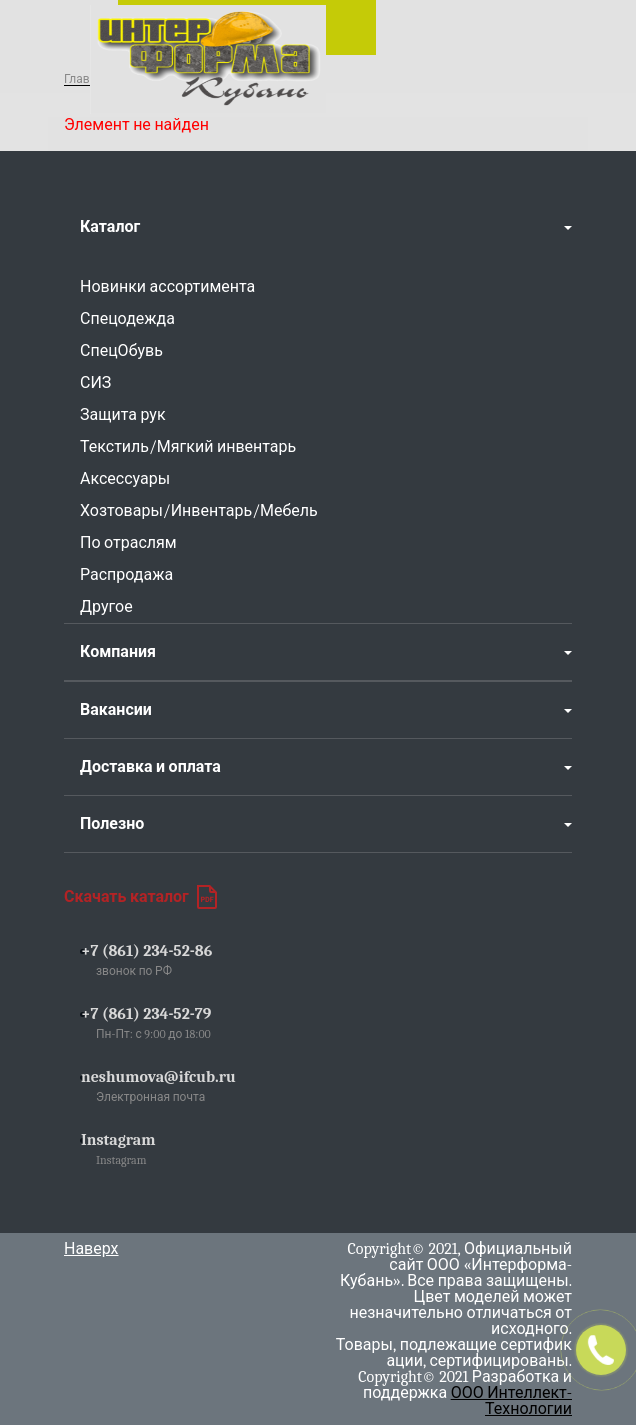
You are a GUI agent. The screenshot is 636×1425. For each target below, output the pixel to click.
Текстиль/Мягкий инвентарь (188, 447)
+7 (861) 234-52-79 (146, 1014)
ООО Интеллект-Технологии (511, 1401)
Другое (106, 607)
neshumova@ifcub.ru (158, 1077)
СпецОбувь (121, 351)
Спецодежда (127, 319)
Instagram (118, 1140)
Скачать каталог (140, 897)
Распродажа (126, 575)
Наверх (91, 1249)
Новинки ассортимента (167, 287)
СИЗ (95, 383)
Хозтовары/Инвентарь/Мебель (199, 511)
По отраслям (128, 543)
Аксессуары (125, 479)
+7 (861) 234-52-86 (146, 951)
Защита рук (123, 415)
